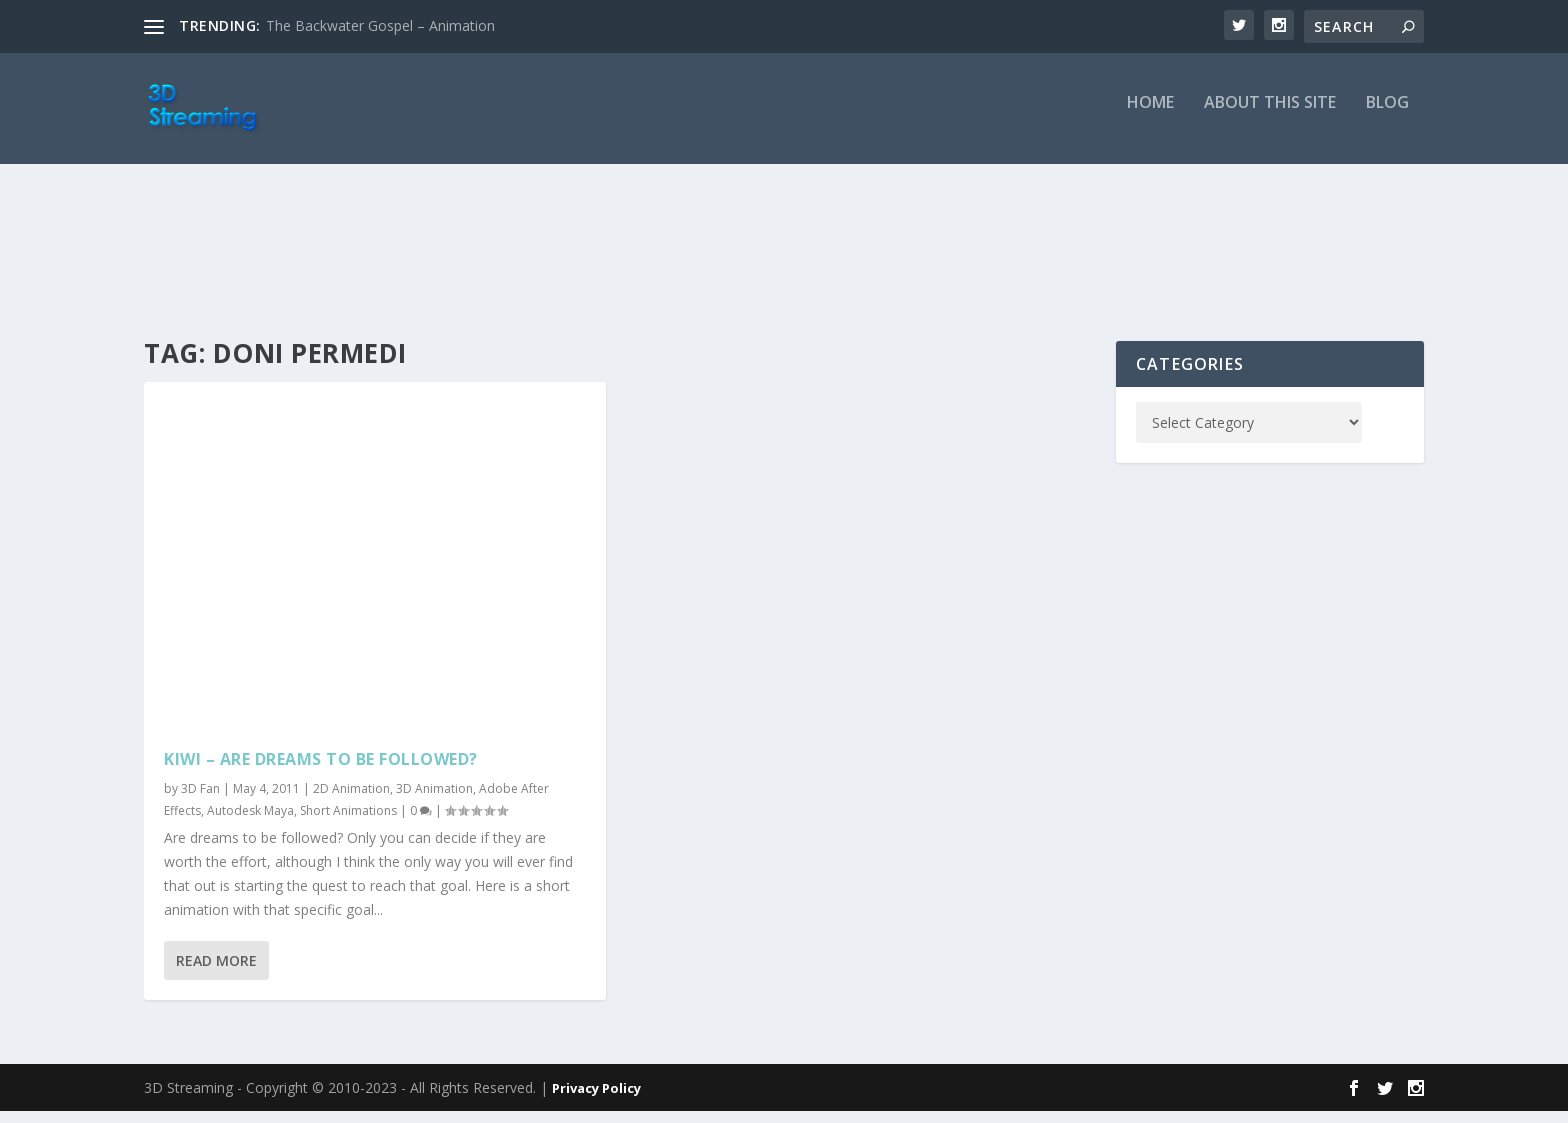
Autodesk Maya (250, 822)
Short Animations (348, 822)
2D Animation (351, 801)
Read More (216, 973)
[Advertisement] (784, 262)
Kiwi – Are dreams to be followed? (321, 771)
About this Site (1270, 116)
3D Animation (434, 801)
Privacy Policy (596, 1100)
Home (1150, 116)
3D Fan (200, 801)
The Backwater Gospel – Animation (380, 25)
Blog (1387, 116)
